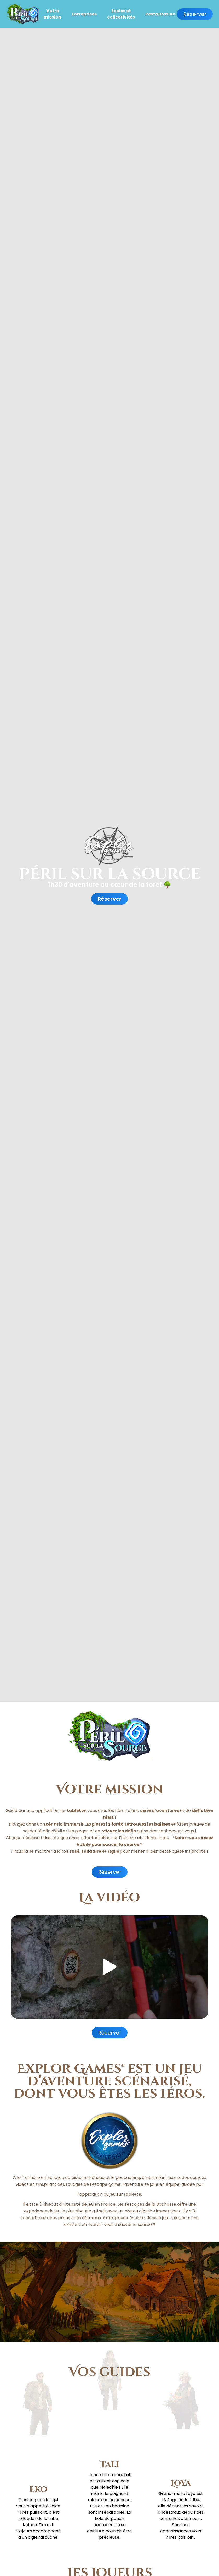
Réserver (194, 14)
